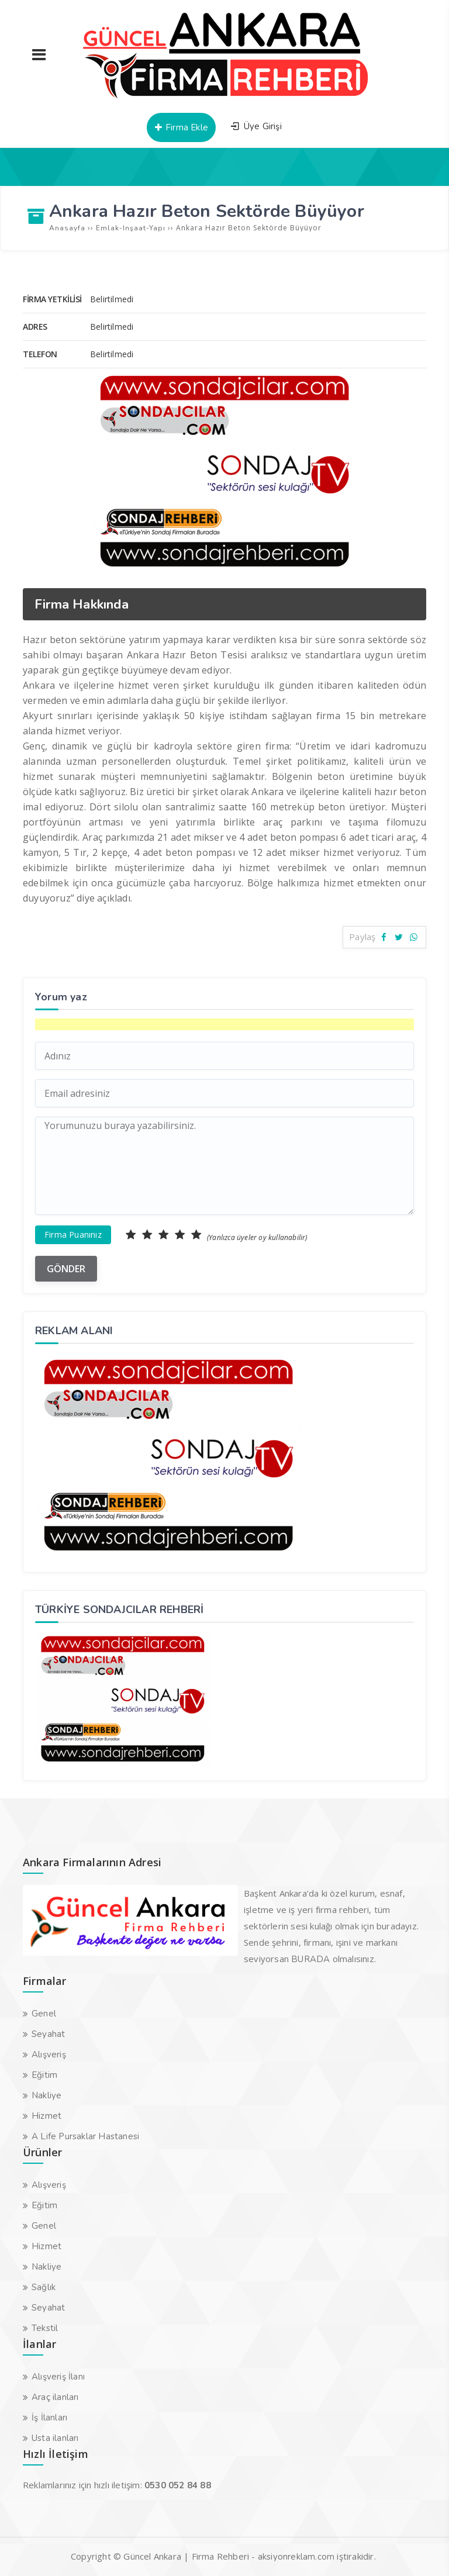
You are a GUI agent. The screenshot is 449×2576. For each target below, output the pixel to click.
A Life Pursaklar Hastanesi (85, 2136)
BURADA (310, 1959)
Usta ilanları (55, 2438)
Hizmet (46, 2116)
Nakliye (46, 2095)
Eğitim (44, 2075)
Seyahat (48, 2034)
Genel (44, 2013)
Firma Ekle (181, 127)
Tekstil (45, 2328)
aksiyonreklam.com (296, 2557)
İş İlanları (49, 2417)
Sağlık (44, 2287)
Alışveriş (49, 2054)
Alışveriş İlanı (58, 2376)
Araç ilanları (55, 2397)
